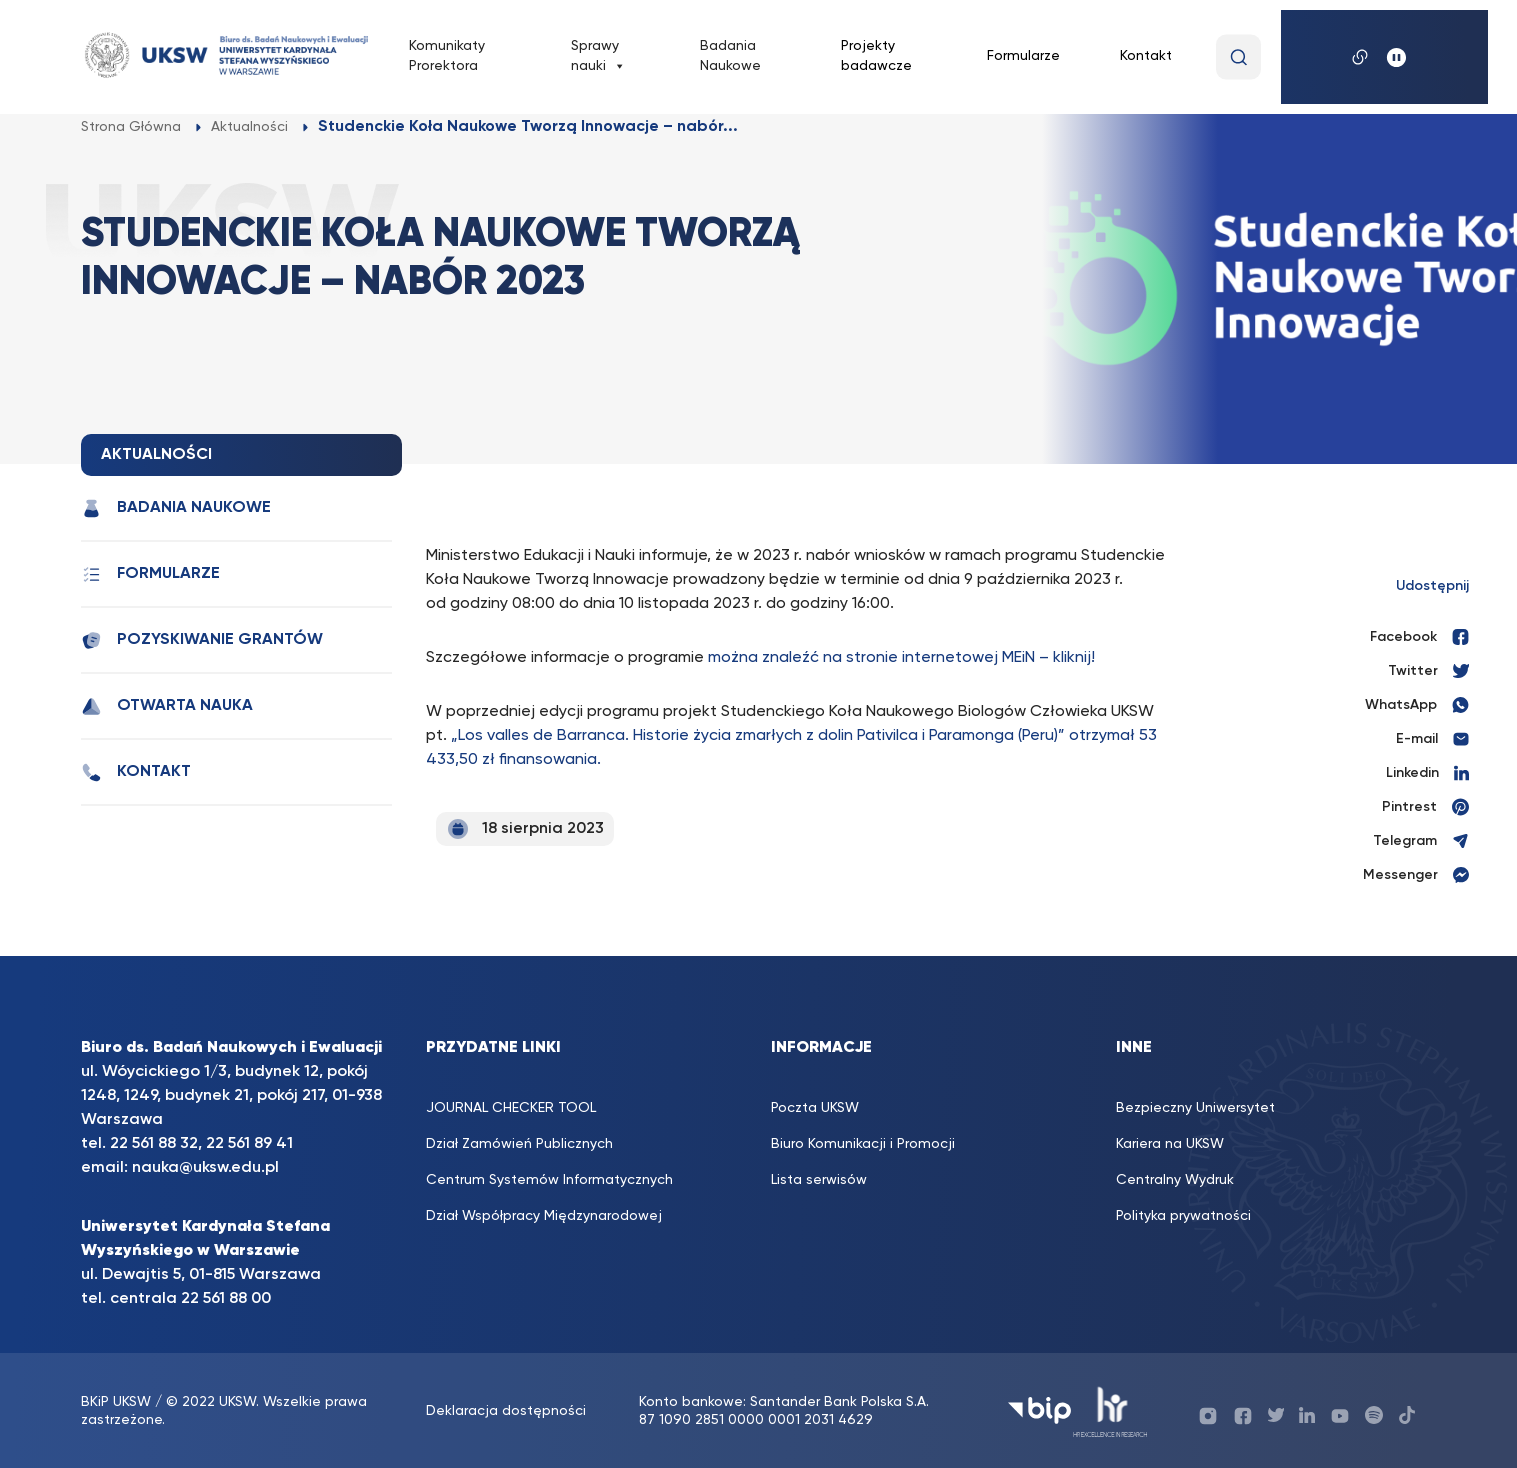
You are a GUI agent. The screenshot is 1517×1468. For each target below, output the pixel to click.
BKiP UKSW (118, 1402)
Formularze (1023, 56)
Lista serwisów (819, 1180)
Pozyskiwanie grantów (202, 640)
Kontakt (1146, 56)
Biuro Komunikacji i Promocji (863, 1144)
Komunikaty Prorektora (447, 56)
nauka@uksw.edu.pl (205, 1168)
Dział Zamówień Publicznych (519, 1144)
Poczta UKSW (815, 1108)
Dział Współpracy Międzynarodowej (544, 1216)
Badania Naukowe (730, 56)
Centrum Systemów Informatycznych (549, 1180)
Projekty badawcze (876, 56)
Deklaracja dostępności (506, 1411)
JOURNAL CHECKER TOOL (511, 1108)
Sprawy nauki (598, 57)
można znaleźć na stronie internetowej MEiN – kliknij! (901, 658)
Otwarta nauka (167, 706)
